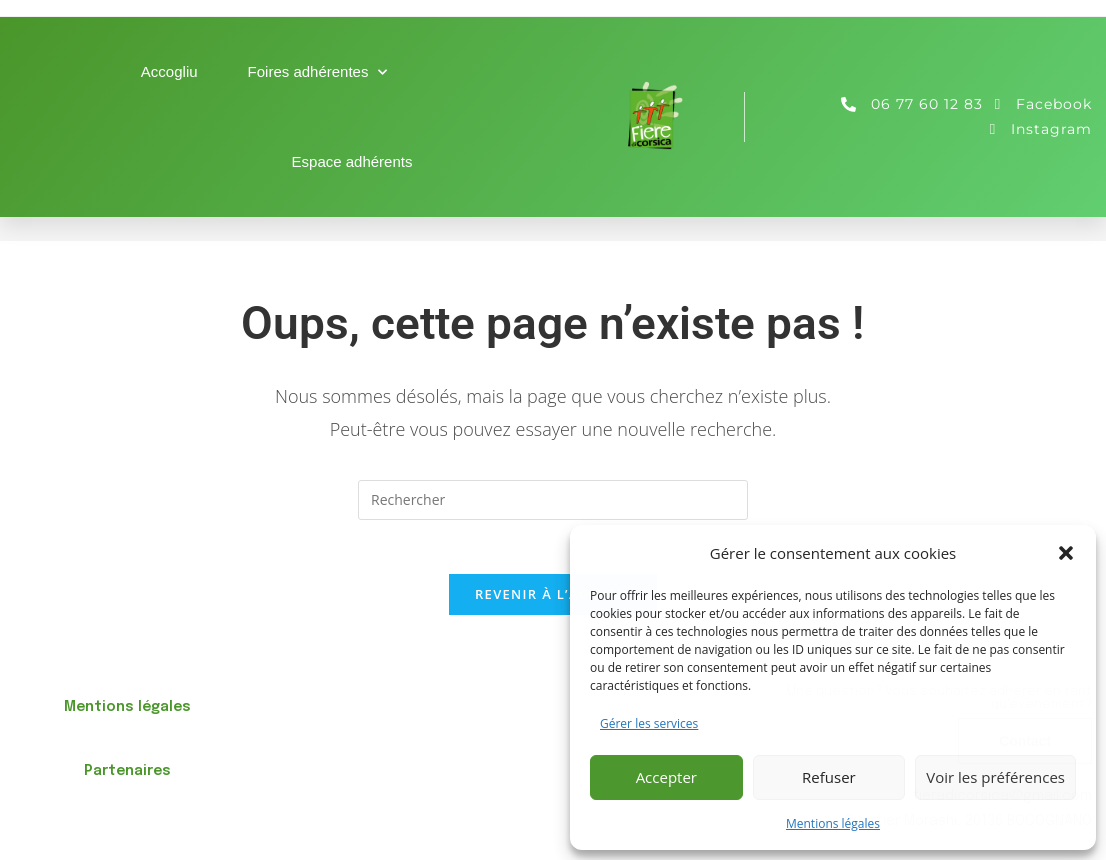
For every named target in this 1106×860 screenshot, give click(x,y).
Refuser (829, 777)
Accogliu (169, 71)
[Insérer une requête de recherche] (553, 500)
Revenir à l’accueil (553, 600)
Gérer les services (649, 723)
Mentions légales (833, 823)
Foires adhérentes (318, 72)
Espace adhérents (352, 161)
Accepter (666, 777)
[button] (1066, 553)
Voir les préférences (995, 777)
